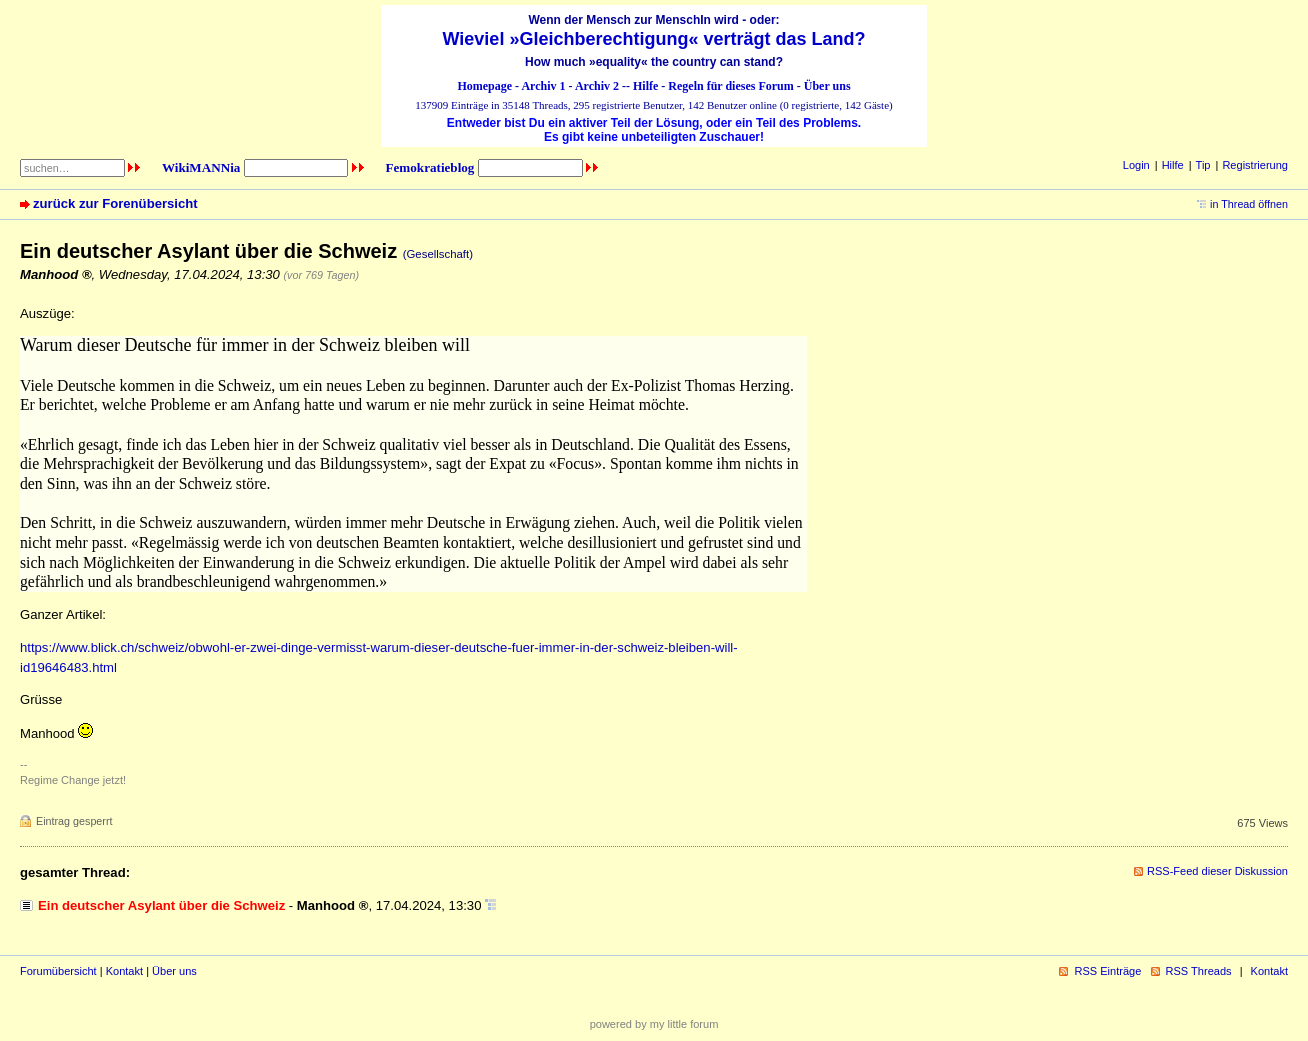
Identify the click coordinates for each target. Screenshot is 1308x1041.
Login (1136, 165)
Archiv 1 (543, 86)
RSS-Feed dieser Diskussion (1217, 871)
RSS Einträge (1107, 971)
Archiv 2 (597, 86)
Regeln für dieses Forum (730, 86)
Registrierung (1255, 165)
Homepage (484, 86)
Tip (1203, 165)
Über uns (827, 86)
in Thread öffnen (1249, 204)
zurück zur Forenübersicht (115, 203)
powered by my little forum (654, 1024)
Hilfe (645, 86)
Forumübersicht (58, 971)
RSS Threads (1199, 971)
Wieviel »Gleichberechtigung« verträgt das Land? (654, 39)
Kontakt (124, 971)
